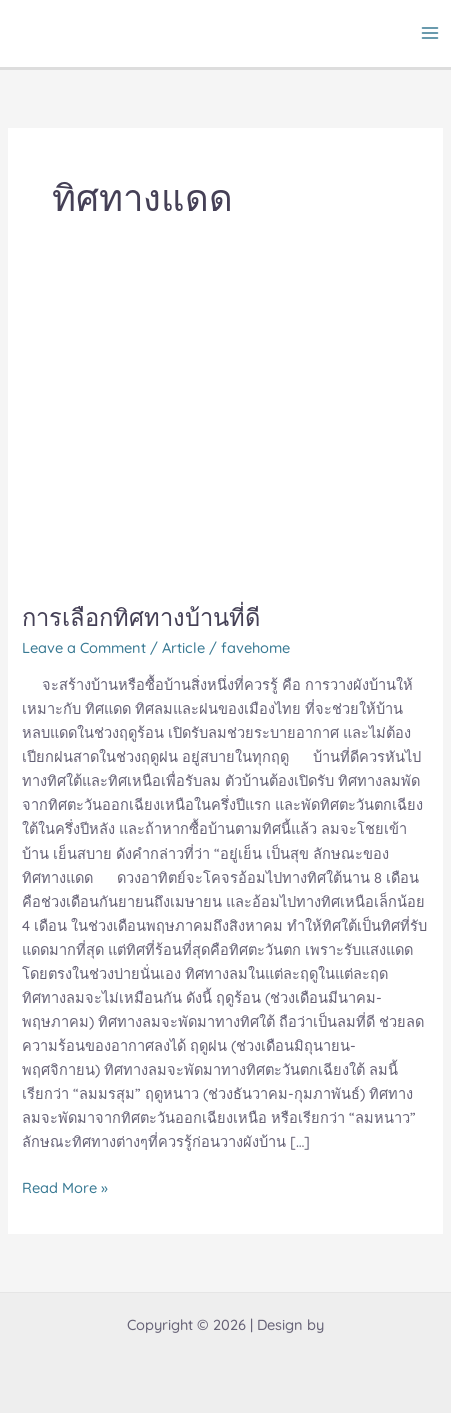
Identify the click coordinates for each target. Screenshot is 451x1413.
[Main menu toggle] (430, 33)
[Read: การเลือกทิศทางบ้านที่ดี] (225, 434)
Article (183, 647)
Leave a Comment (84, 647)
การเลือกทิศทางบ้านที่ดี (141, 617)
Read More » (65, 1186)
